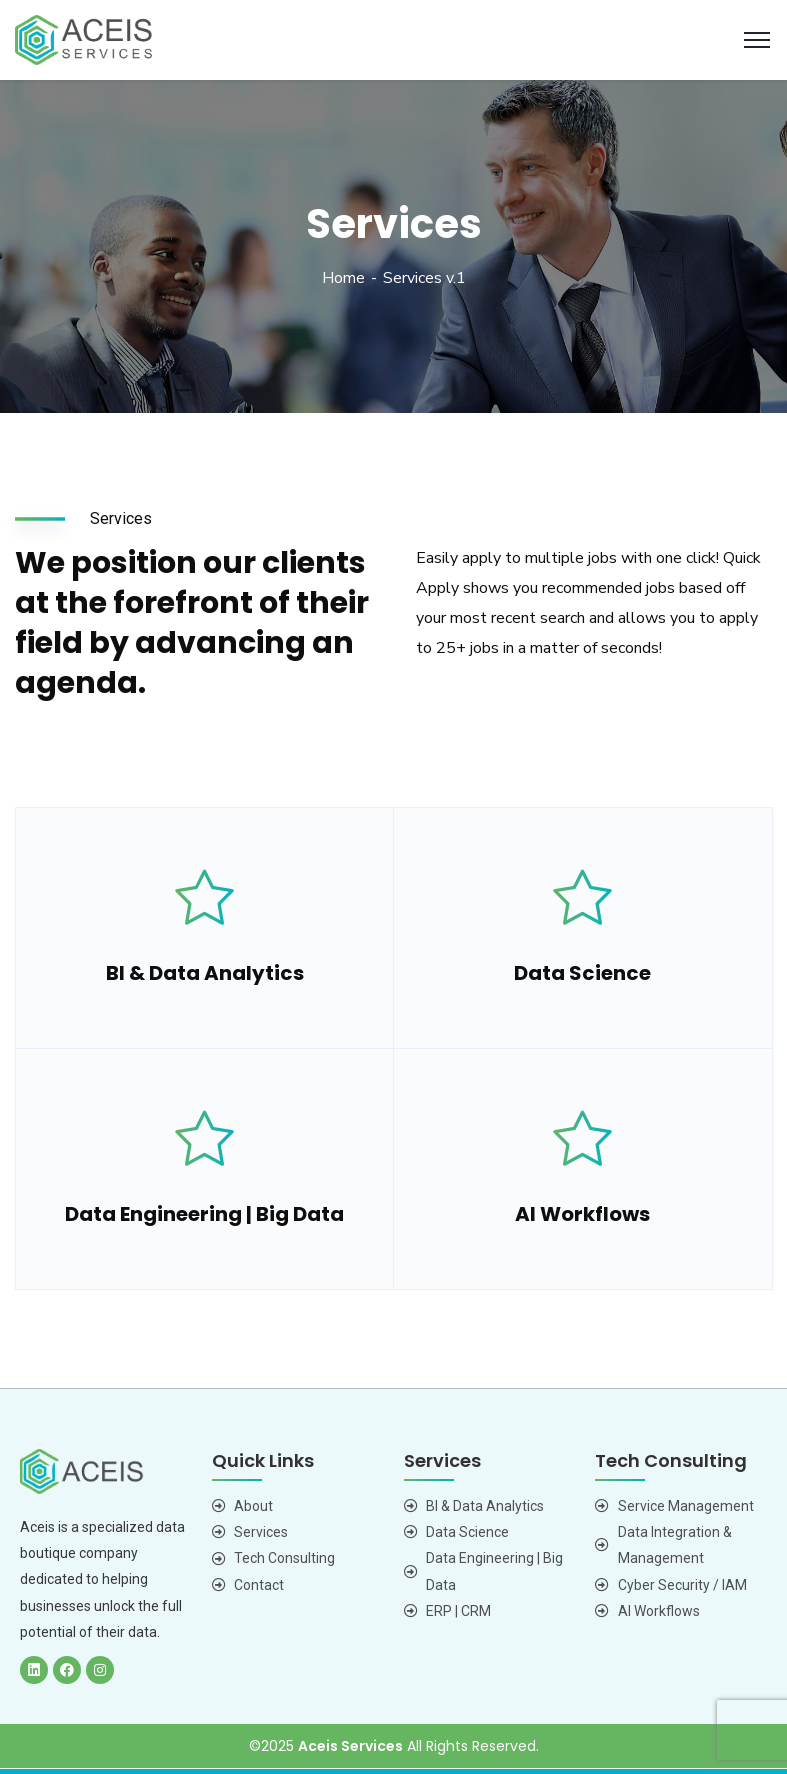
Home (343, 278)
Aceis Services (350, 1746)
